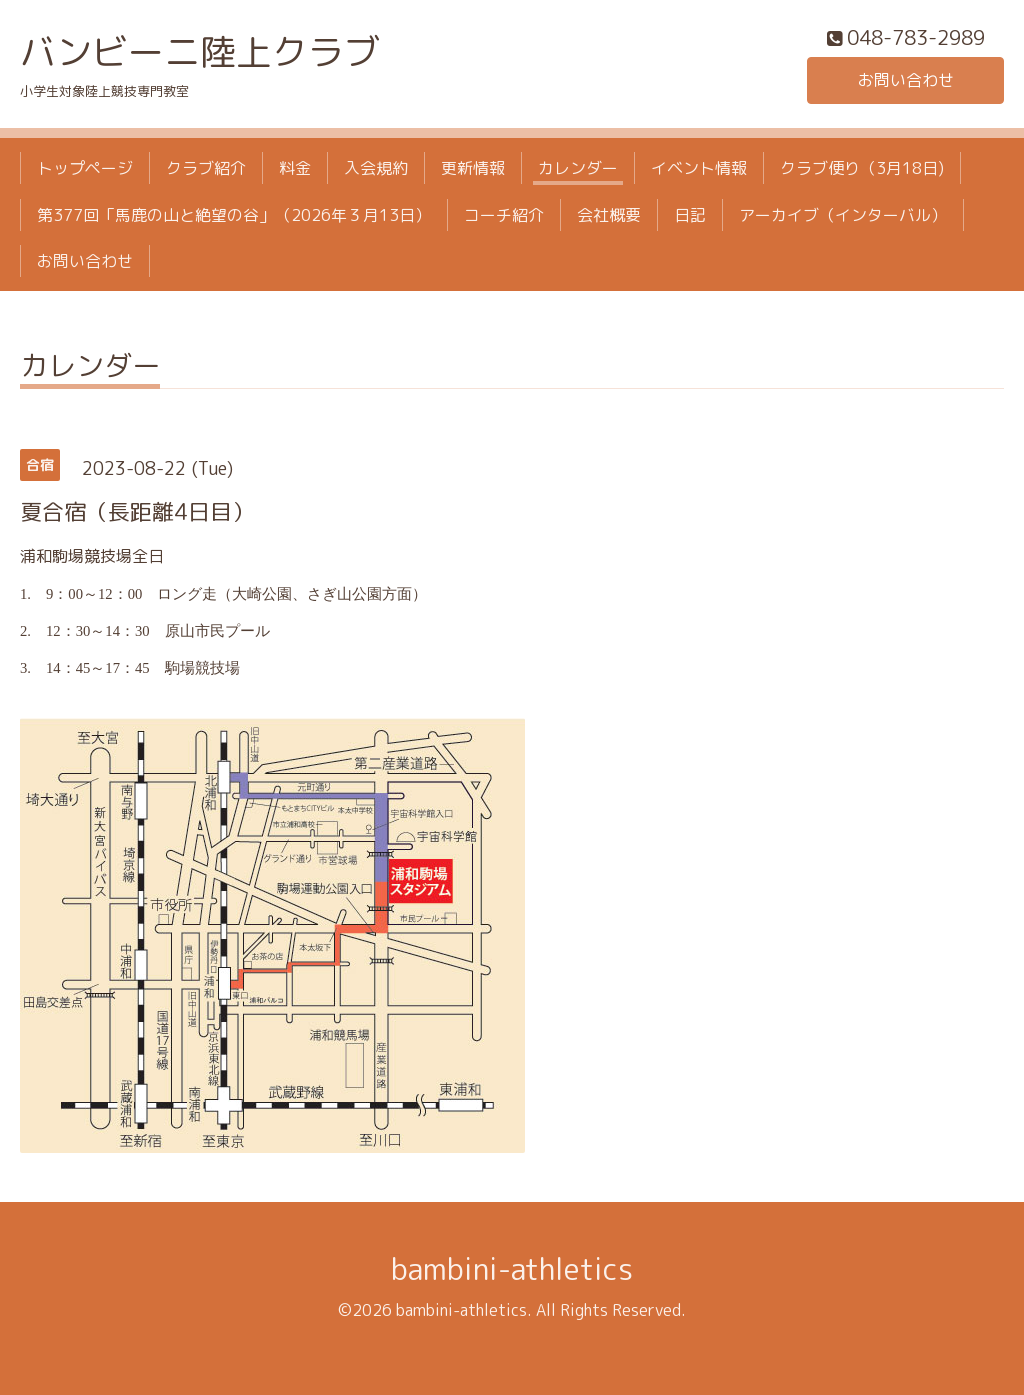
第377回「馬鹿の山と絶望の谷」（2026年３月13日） (234, 215)
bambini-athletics (512, 1269)
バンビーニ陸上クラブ (200, 51)
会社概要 (609, 215)
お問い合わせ (906, 80)
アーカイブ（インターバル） (843, 215)
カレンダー (578, 168)
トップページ (85, 168)
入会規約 (376, 168)
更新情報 (473, 168)
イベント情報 (699, 168)
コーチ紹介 (504, 215)
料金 (295, 168)
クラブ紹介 (206, 168)
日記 (690, 215)
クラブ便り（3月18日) (862, 168)
